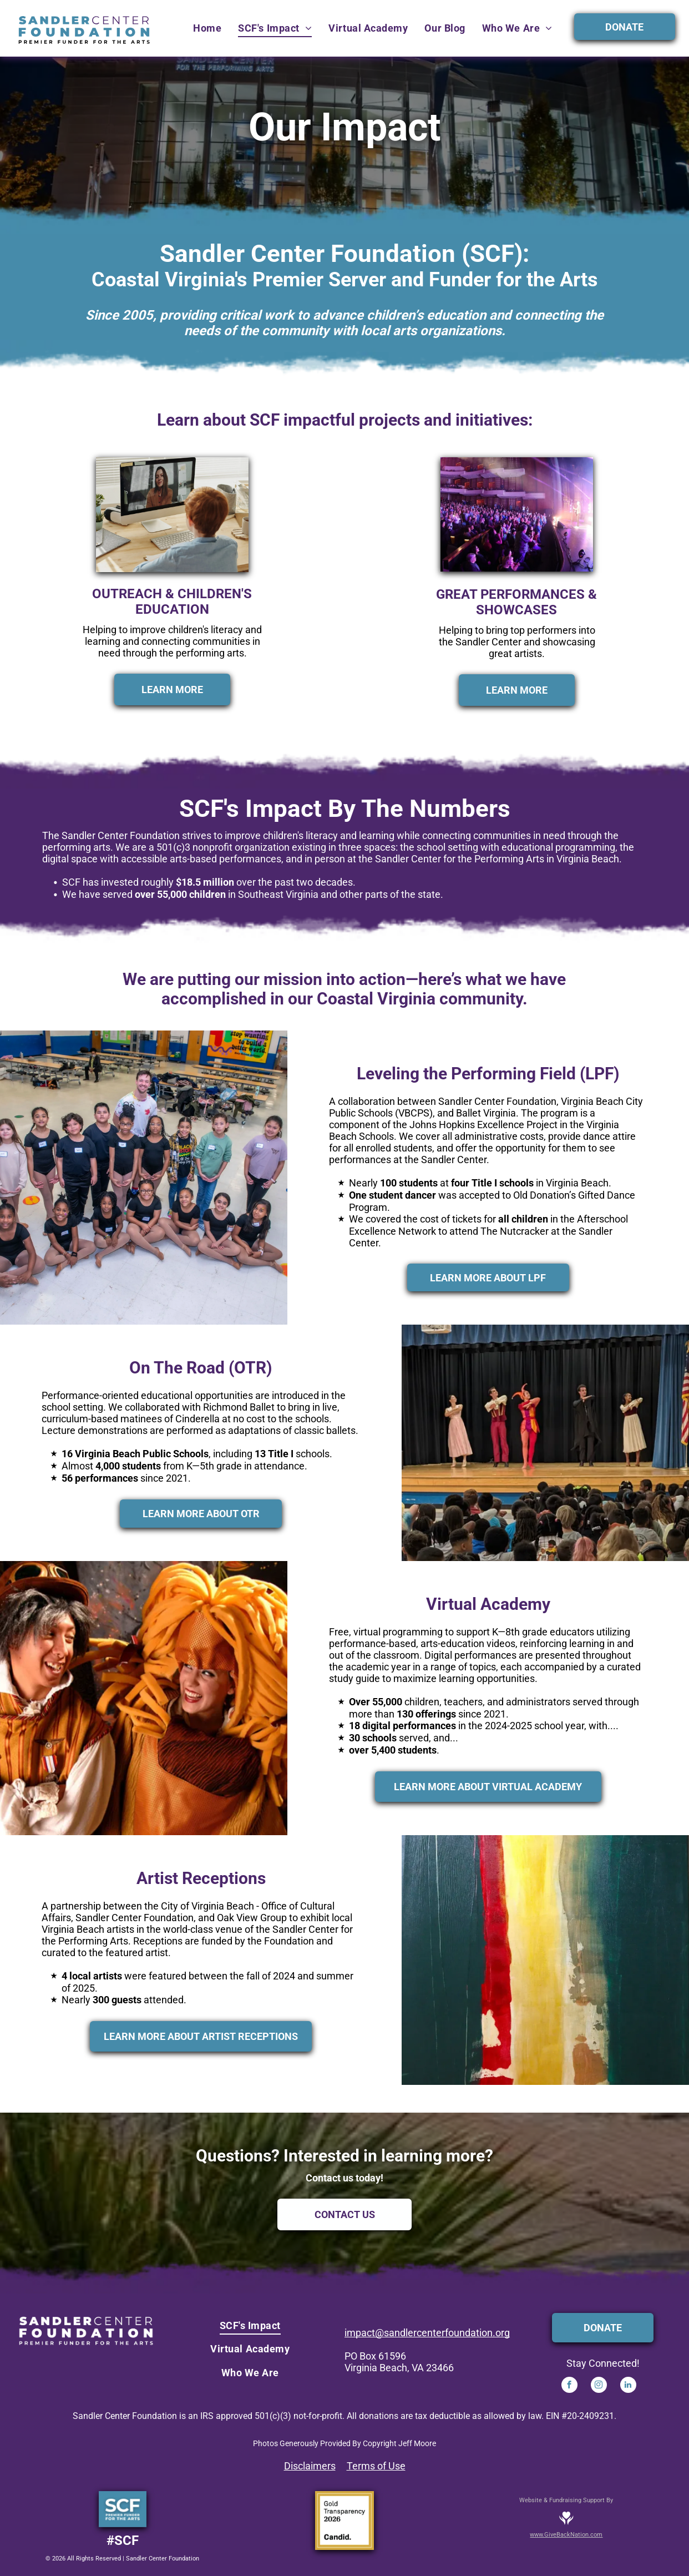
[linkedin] (628, 2386)
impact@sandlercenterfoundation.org (427, 2332)
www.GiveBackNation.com (566, 2534)
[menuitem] (207, 28)
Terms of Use (376, 2466)
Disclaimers (310, 2466)
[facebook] (569, 2386)
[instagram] (599, 2386)
